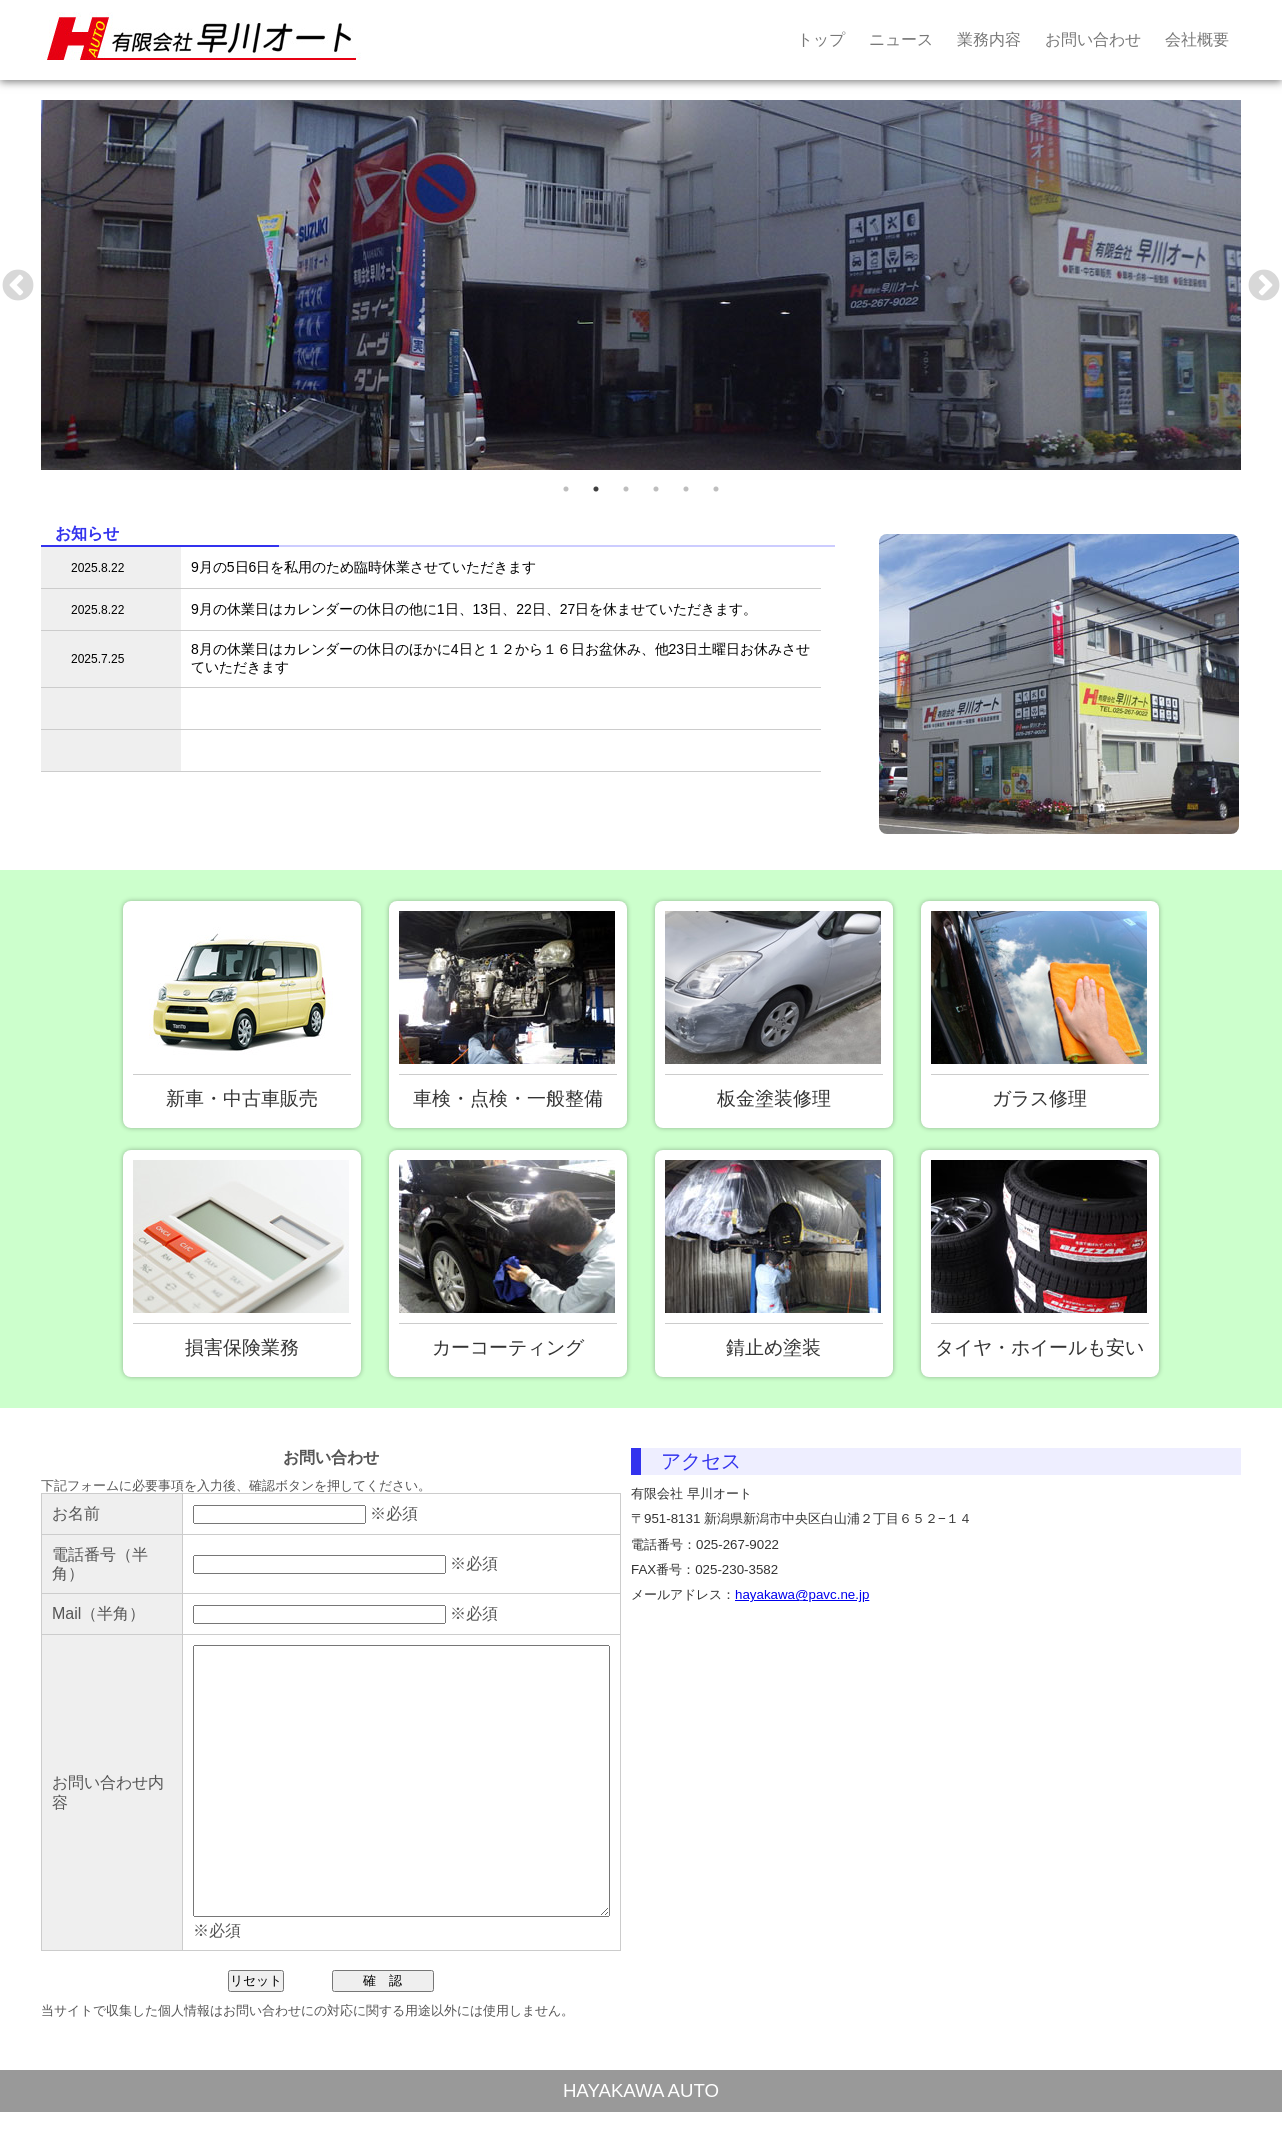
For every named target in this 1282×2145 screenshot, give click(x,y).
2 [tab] (596, 489)
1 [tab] (566, 489)
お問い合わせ (1093, 39)
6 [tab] (716, 489)
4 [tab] (656, 489)
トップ (821, 39)
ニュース (901, 39)
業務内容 (989, 39)
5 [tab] (686, 489)
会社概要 (1197, 39)
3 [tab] (626, 489)
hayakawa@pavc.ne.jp (802, 1594)
